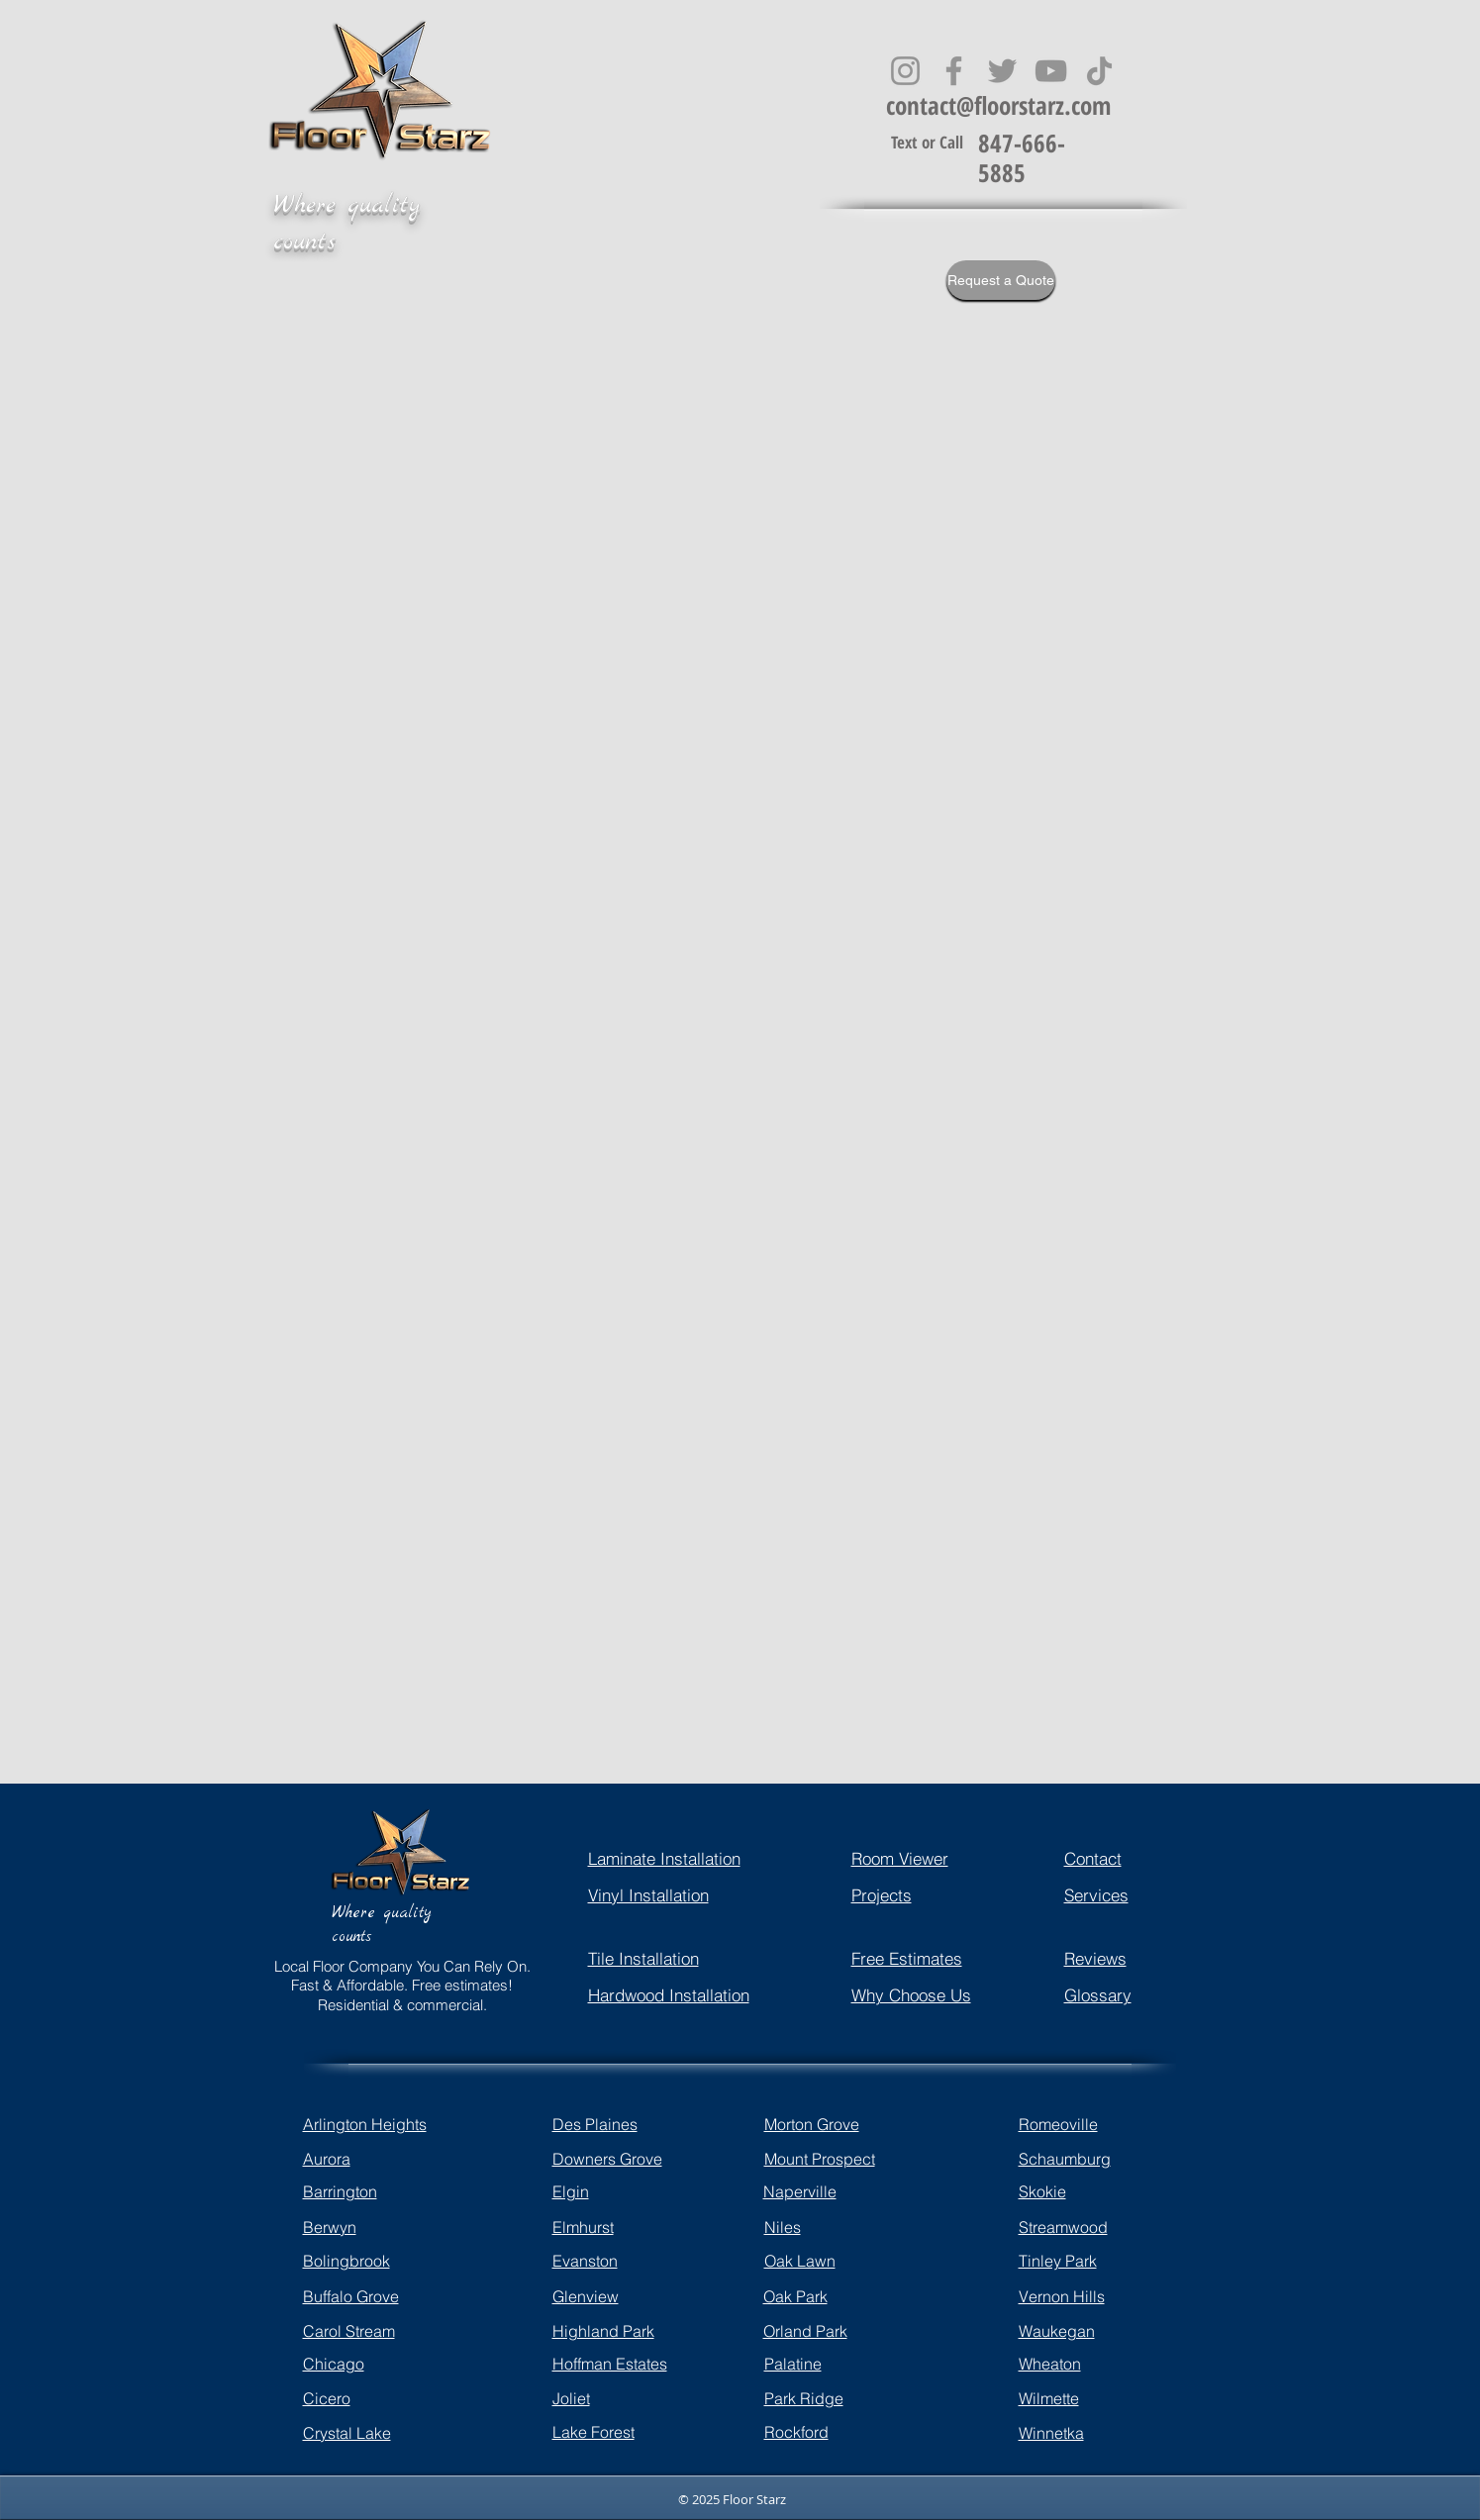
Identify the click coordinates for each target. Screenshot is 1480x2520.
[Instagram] (905, 70)
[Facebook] (954, 70)
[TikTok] (1099, 70)
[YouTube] (1051, 70)
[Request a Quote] (1000, 280)
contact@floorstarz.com (998, 105)
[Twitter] (1002, 70)
